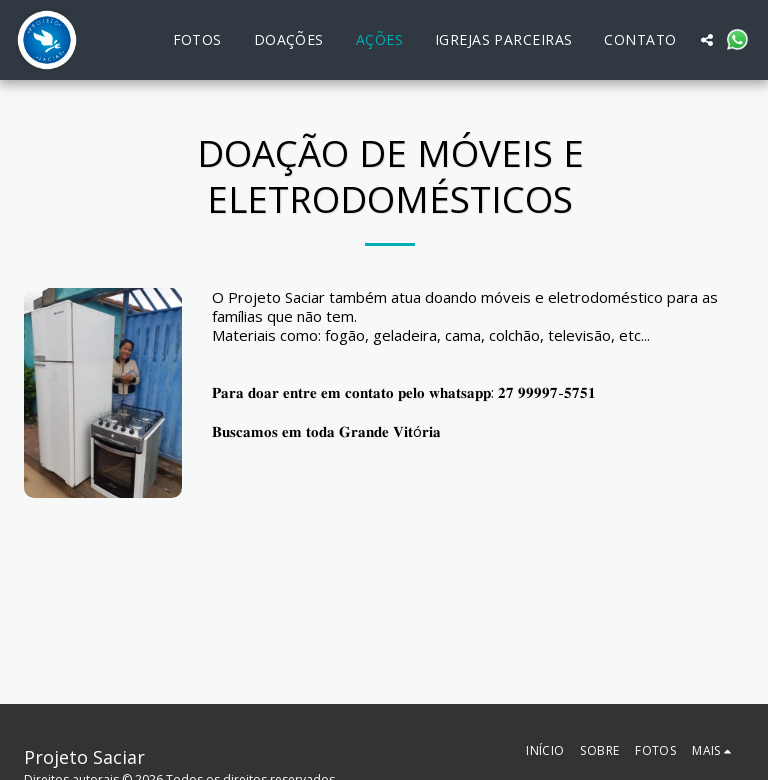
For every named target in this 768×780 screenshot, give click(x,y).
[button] (707, 40)
